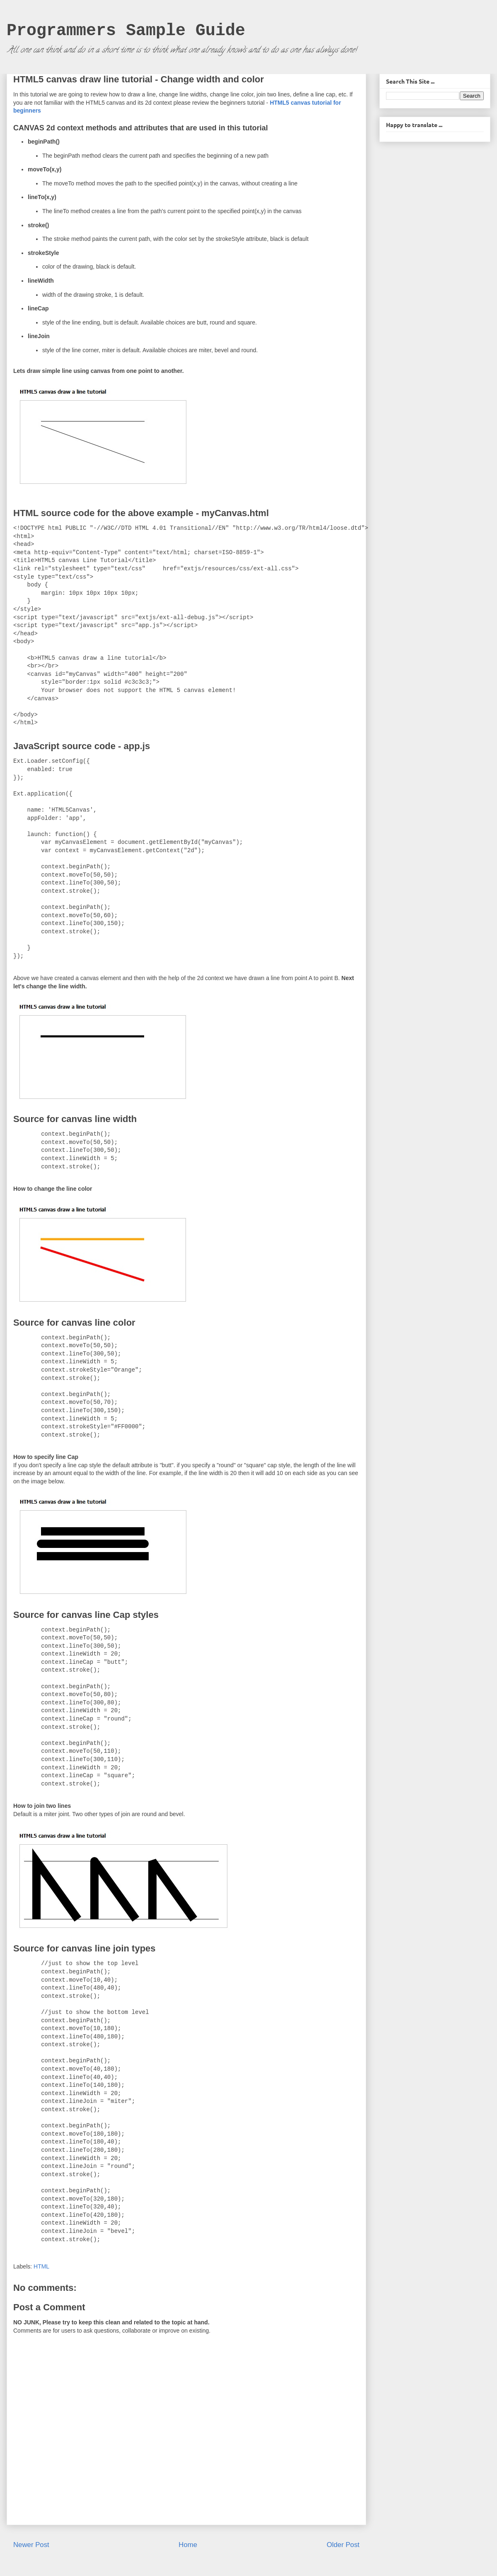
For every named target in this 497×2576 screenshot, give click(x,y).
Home (188, 2545)
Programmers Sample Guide (126, 31)
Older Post (343, 2545)
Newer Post (31, 2545)
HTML (41, 2266)
